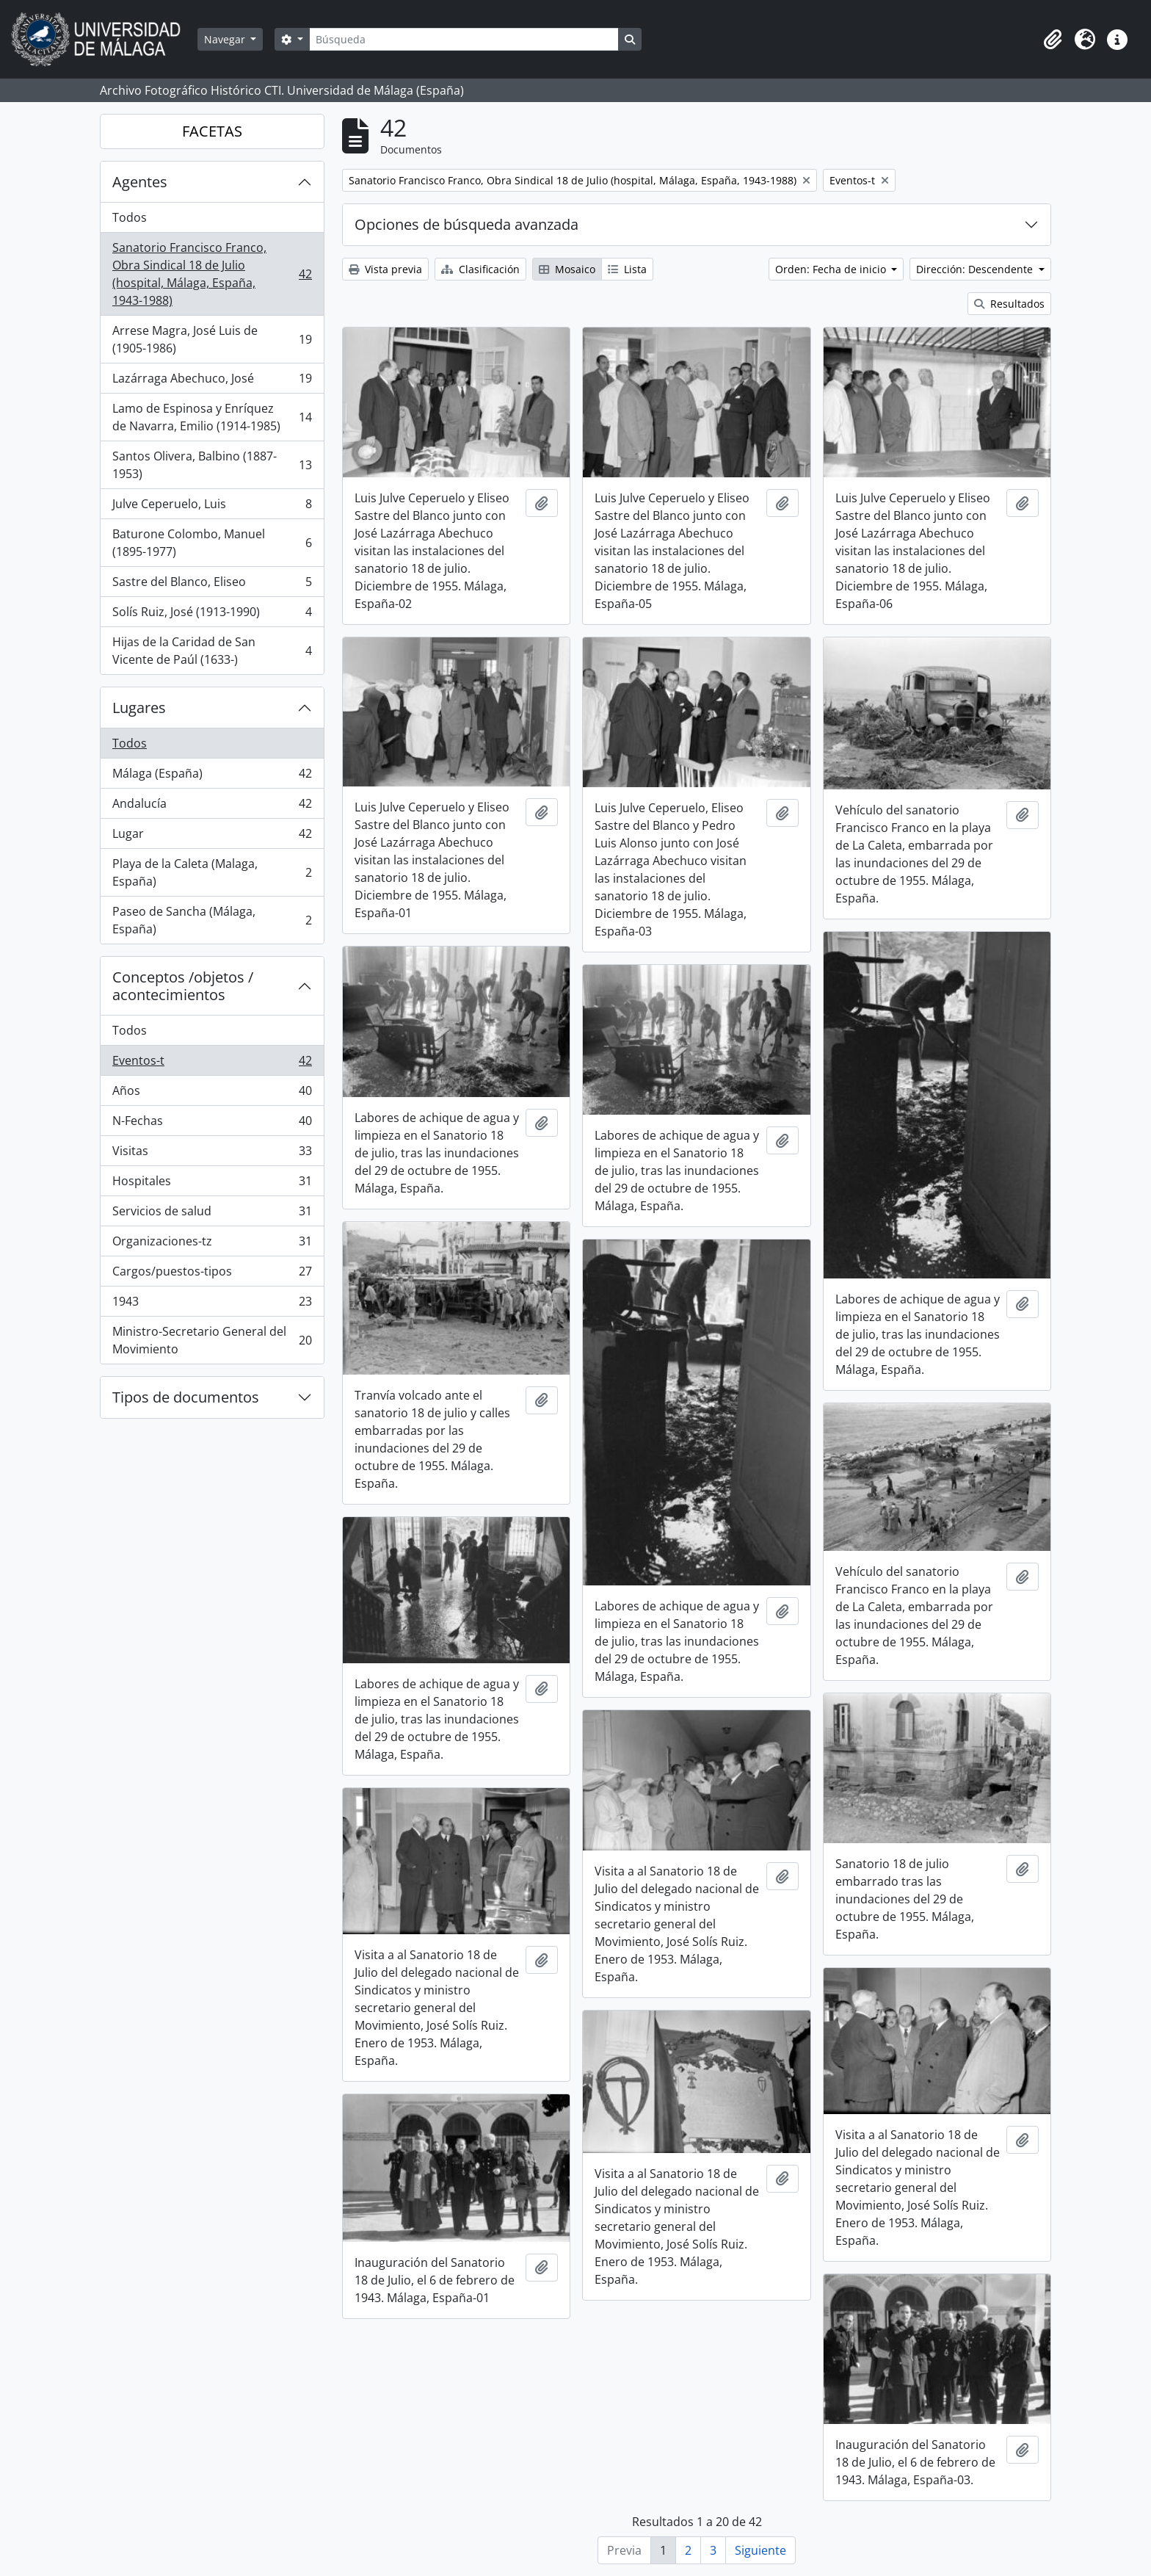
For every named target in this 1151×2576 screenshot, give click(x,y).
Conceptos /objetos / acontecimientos (182, 986)
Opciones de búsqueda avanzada (466, 224)
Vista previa (385, 269)
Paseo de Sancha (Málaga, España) (212, 920)
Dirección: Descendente (976, 269)
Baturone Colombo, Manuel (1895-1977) (212, 543)
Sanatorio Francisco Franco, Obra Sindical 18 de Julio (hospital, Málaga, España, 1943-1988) (212, 273)
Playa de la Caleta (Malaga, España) (212, 872)
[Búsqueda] (464, 39)
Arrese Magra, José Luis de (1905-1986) (212, 339)
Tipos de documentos (185, 1397)
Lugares (139, 707)
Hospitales (212, 1184)
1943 (212, 1304)
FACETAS (212, 131)
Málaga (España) (212, 776)
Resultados (1009, 304)
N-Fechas (212, 1124)
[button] (1052, 39)
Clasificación (480, 269)
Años (212, 1094)
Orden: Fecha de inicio (832, 269)
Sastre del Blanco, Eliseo (212, 585)
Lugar (212, 837)
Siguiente (760, 2550)
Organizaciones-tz (212, 1244)
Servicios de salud (212, 1214)
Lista (627, 269)
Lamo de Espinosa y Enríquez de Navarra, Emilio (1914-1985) (212, 417)
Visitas (212, 1154)
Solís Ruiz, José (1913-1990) (212, 615)
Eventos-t (212, 1064)
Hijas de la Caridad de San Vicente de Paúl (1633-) (212, 650)
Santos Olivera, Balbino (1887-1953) (212, 465)
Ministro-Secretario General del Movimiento (212, 1340)
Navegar (226, 39)
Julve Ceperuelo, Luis (212, 507)
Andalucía (212, 807)
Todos (129, 217)
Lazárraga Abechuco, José (212, 381)
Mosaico (567, 269)
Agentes (139, 182)
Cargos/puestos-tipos (212, 1274)
